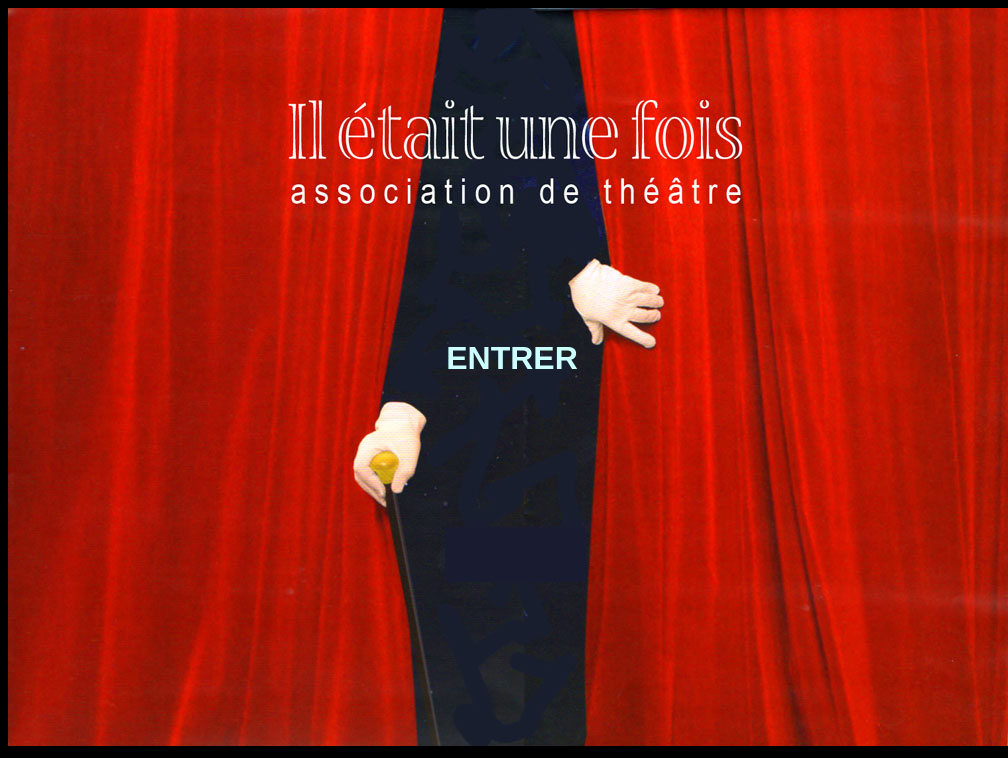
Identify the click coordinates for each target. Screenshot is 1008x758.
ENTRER (512, 358)
